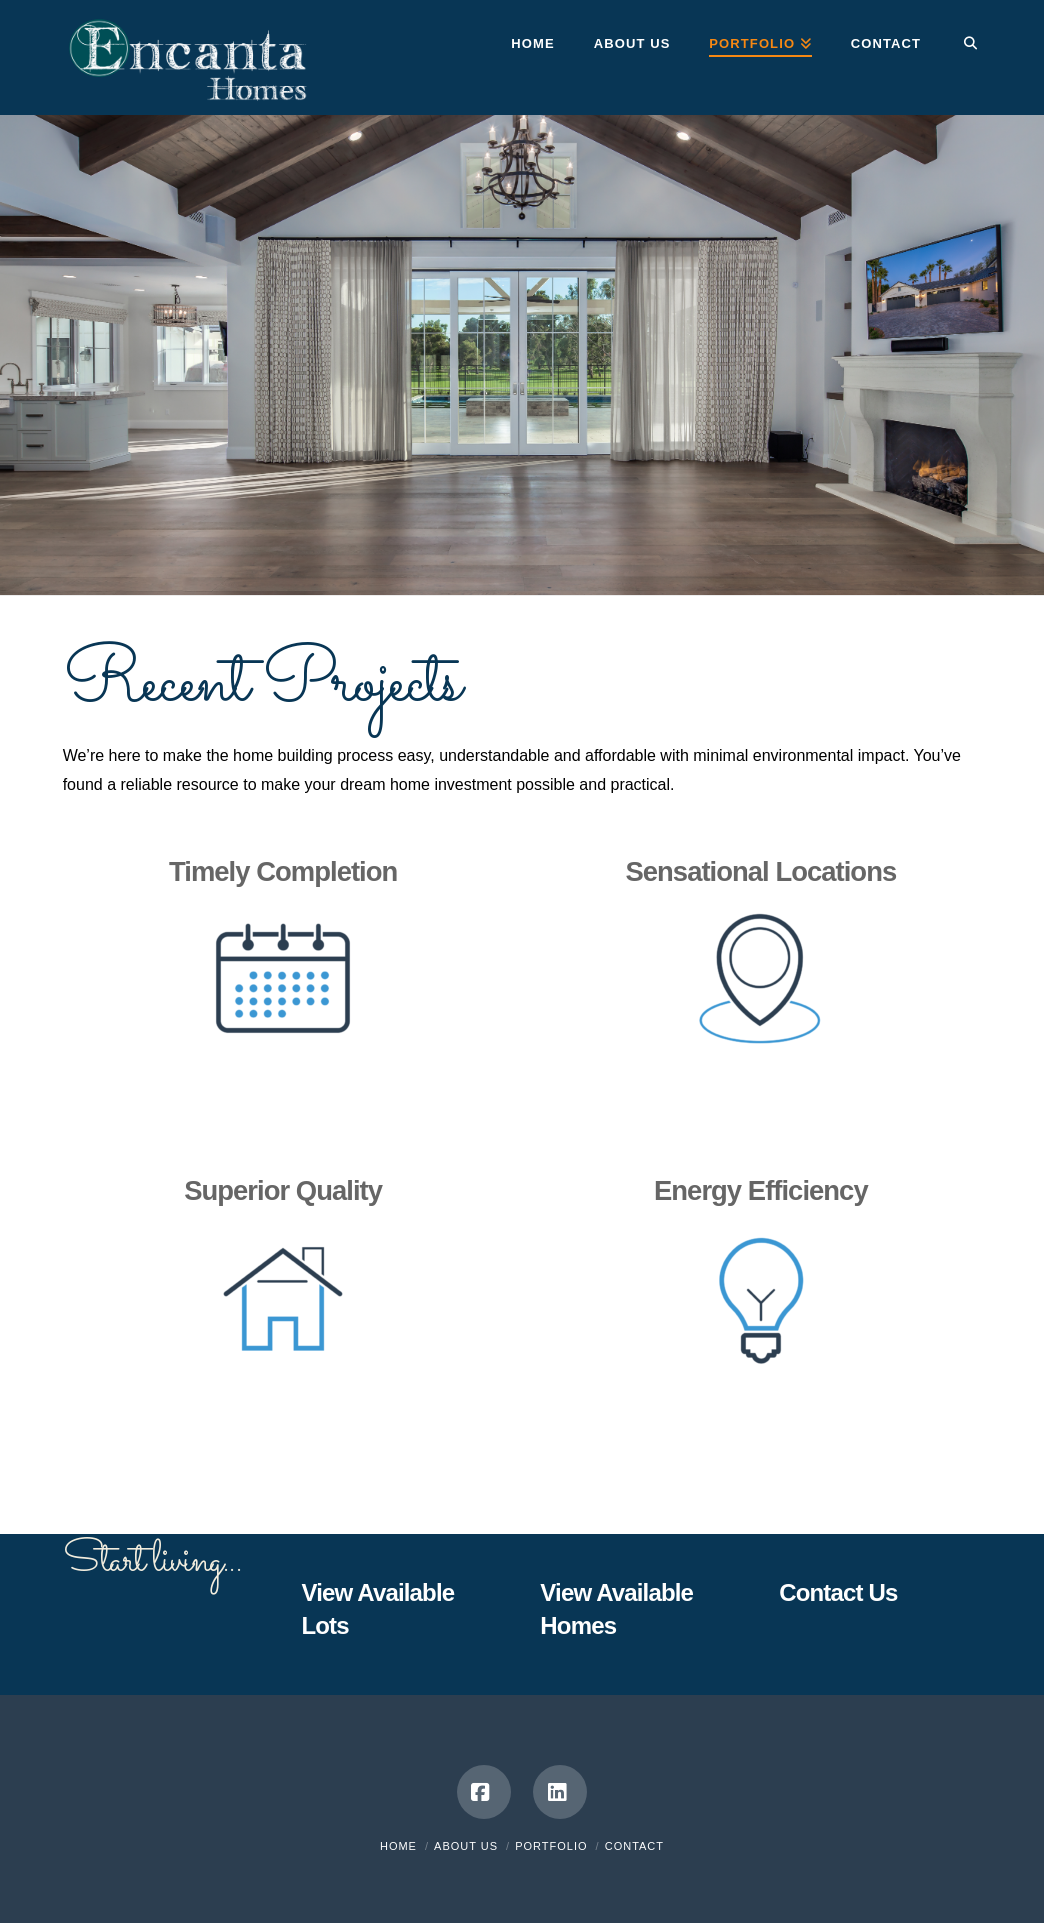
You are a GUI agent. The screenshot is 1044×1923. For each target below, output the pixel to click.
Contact (634, 1846)
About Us (466, 1846)
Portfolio (551, 1846)
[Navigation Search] (960, 45)
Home (398, 1846)
